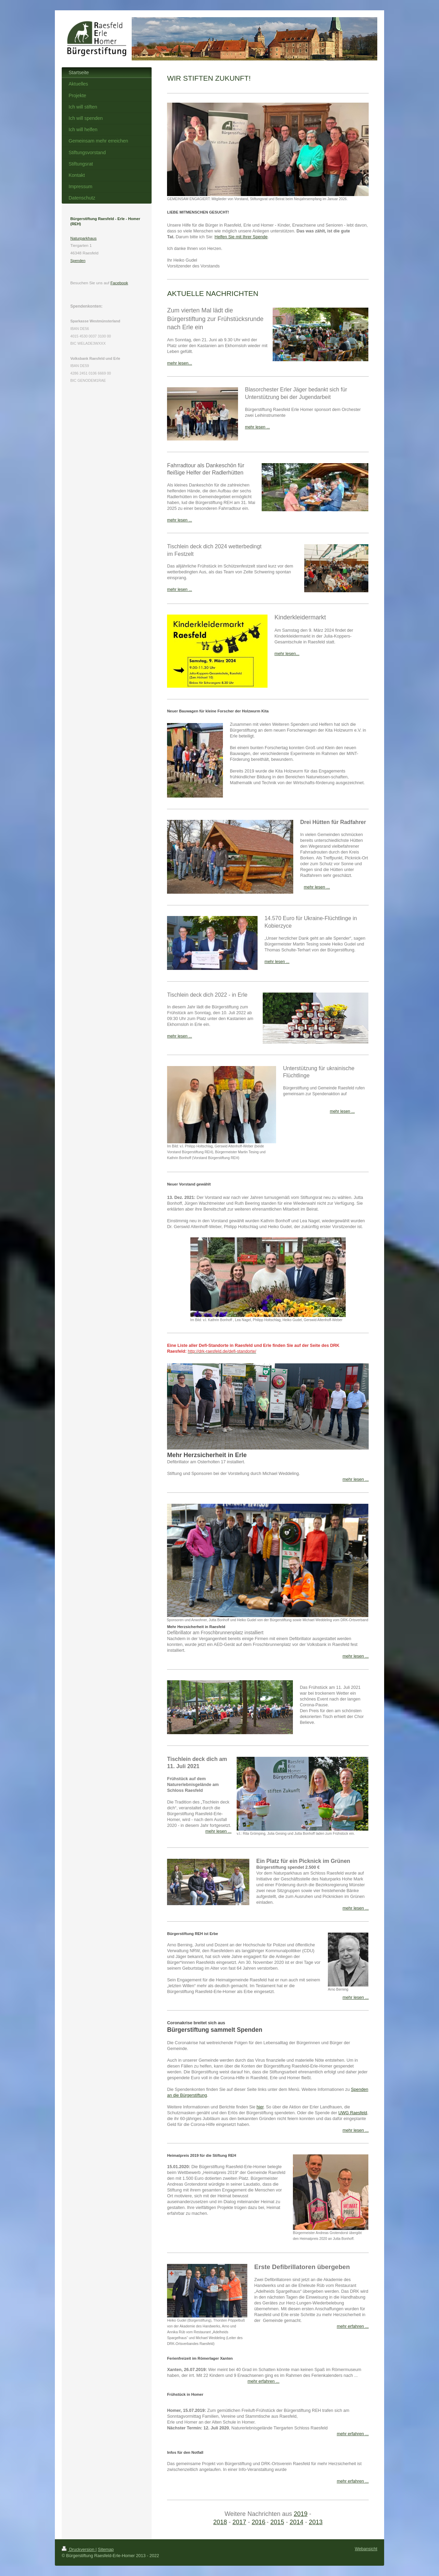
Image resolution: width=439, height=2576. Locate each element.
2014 (296, 2522)
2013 (315, 2522)
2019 (300, 2513)
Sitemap (106, 2549)
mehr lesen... (179, 363)
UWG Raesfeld (352, 2112)
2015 (277, 2522)
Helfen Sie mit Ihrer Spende (241, 236)
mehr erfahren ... (264, 2381)
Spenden (77, 261)
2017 (239, 2522)
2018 (220, 2522)
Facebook (119, 283)
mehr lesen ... (257, 427)
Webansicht (366, 2548)
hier (260, 2107)
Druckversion (78, 2549)
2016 (258, 2522)
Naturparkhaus (83, 238)
